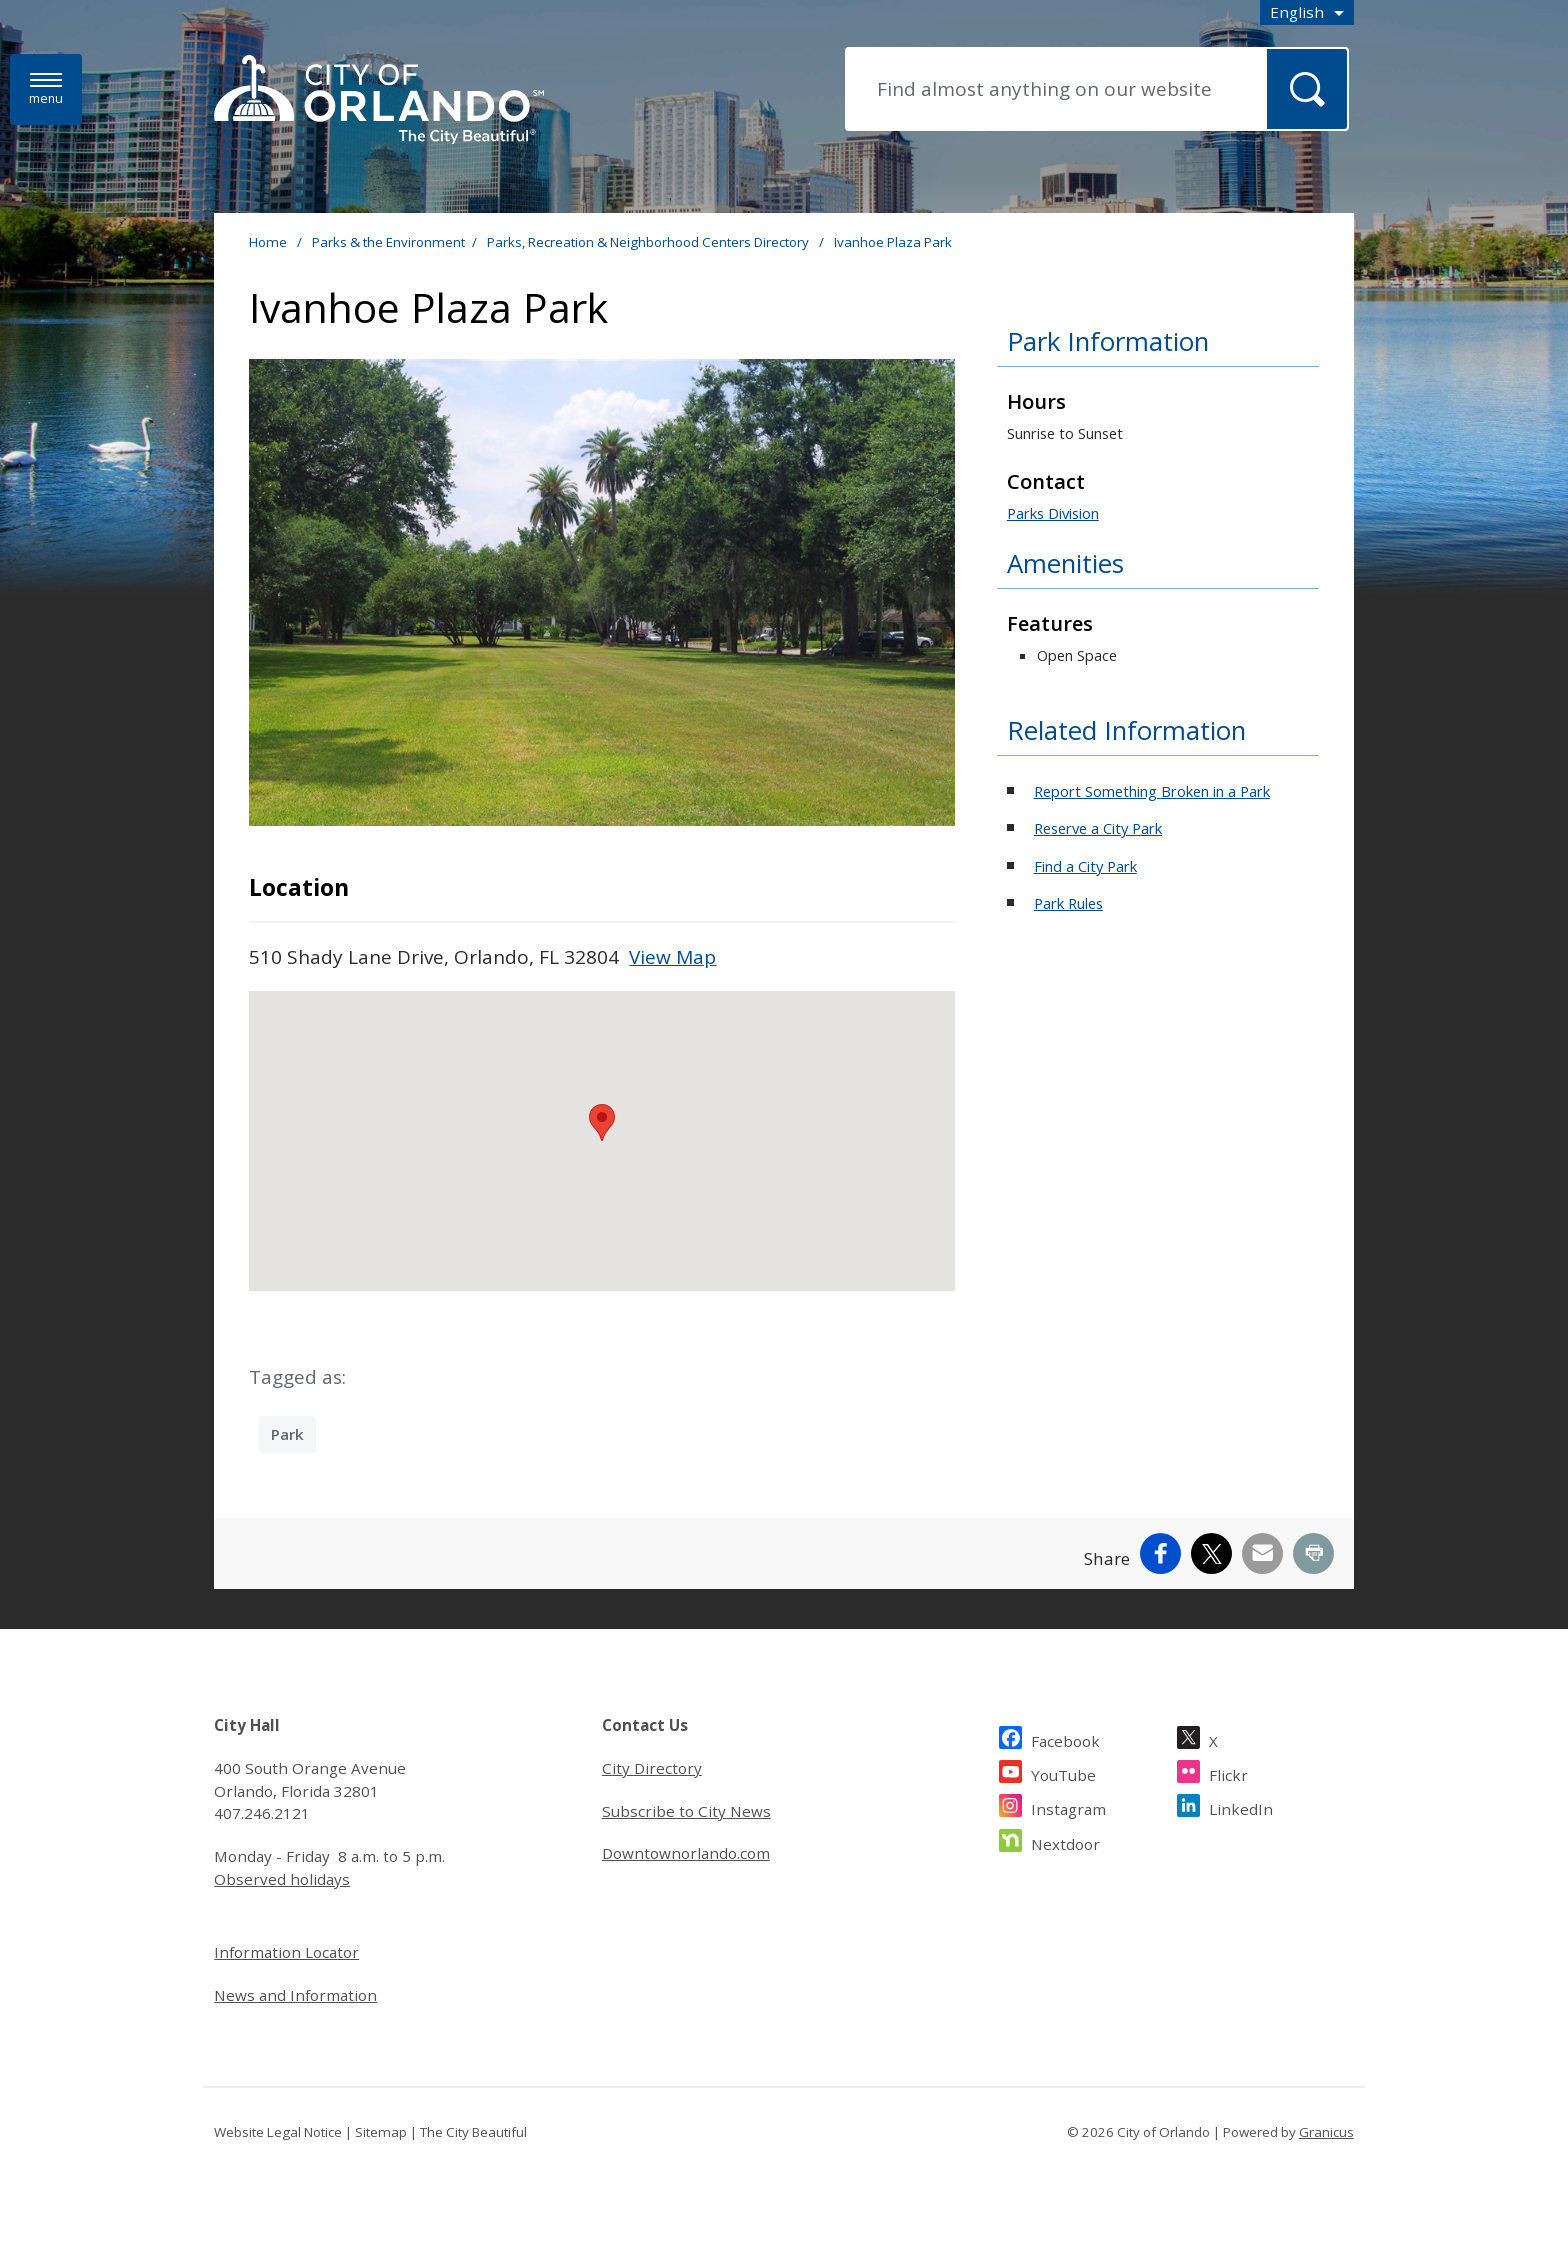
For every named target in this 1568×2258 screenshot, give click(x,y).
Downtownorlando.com (686, 1853)
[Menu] (46, 89)
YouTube (1063, 1772)
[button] (602, 1122)
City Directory (652, 1768)
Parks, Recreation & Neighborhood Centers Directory (649, 242)
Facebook (1065, 1738)
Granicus (1326, 2132)
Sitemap (381, 2132)
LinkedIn (1241, 1806)
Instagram (1068, 1806)
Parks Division (1053, 513)
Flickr (1228, 1772)
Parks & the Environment (388, 242)
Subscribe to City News (686, 1811)
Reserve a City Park (1098, 828)
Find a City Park (1085, 866)
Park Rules (1068, 903)
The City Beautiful (473, 2132)
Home (268, 242)
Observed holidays (282, 1879)
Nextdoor (1065, 1841)
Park (287, 1434)
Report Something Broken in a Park (1152, 791)
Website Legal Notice (278, 2132)
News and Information (295, 1995)
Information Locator (286, 1952)
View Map (672, 957)
